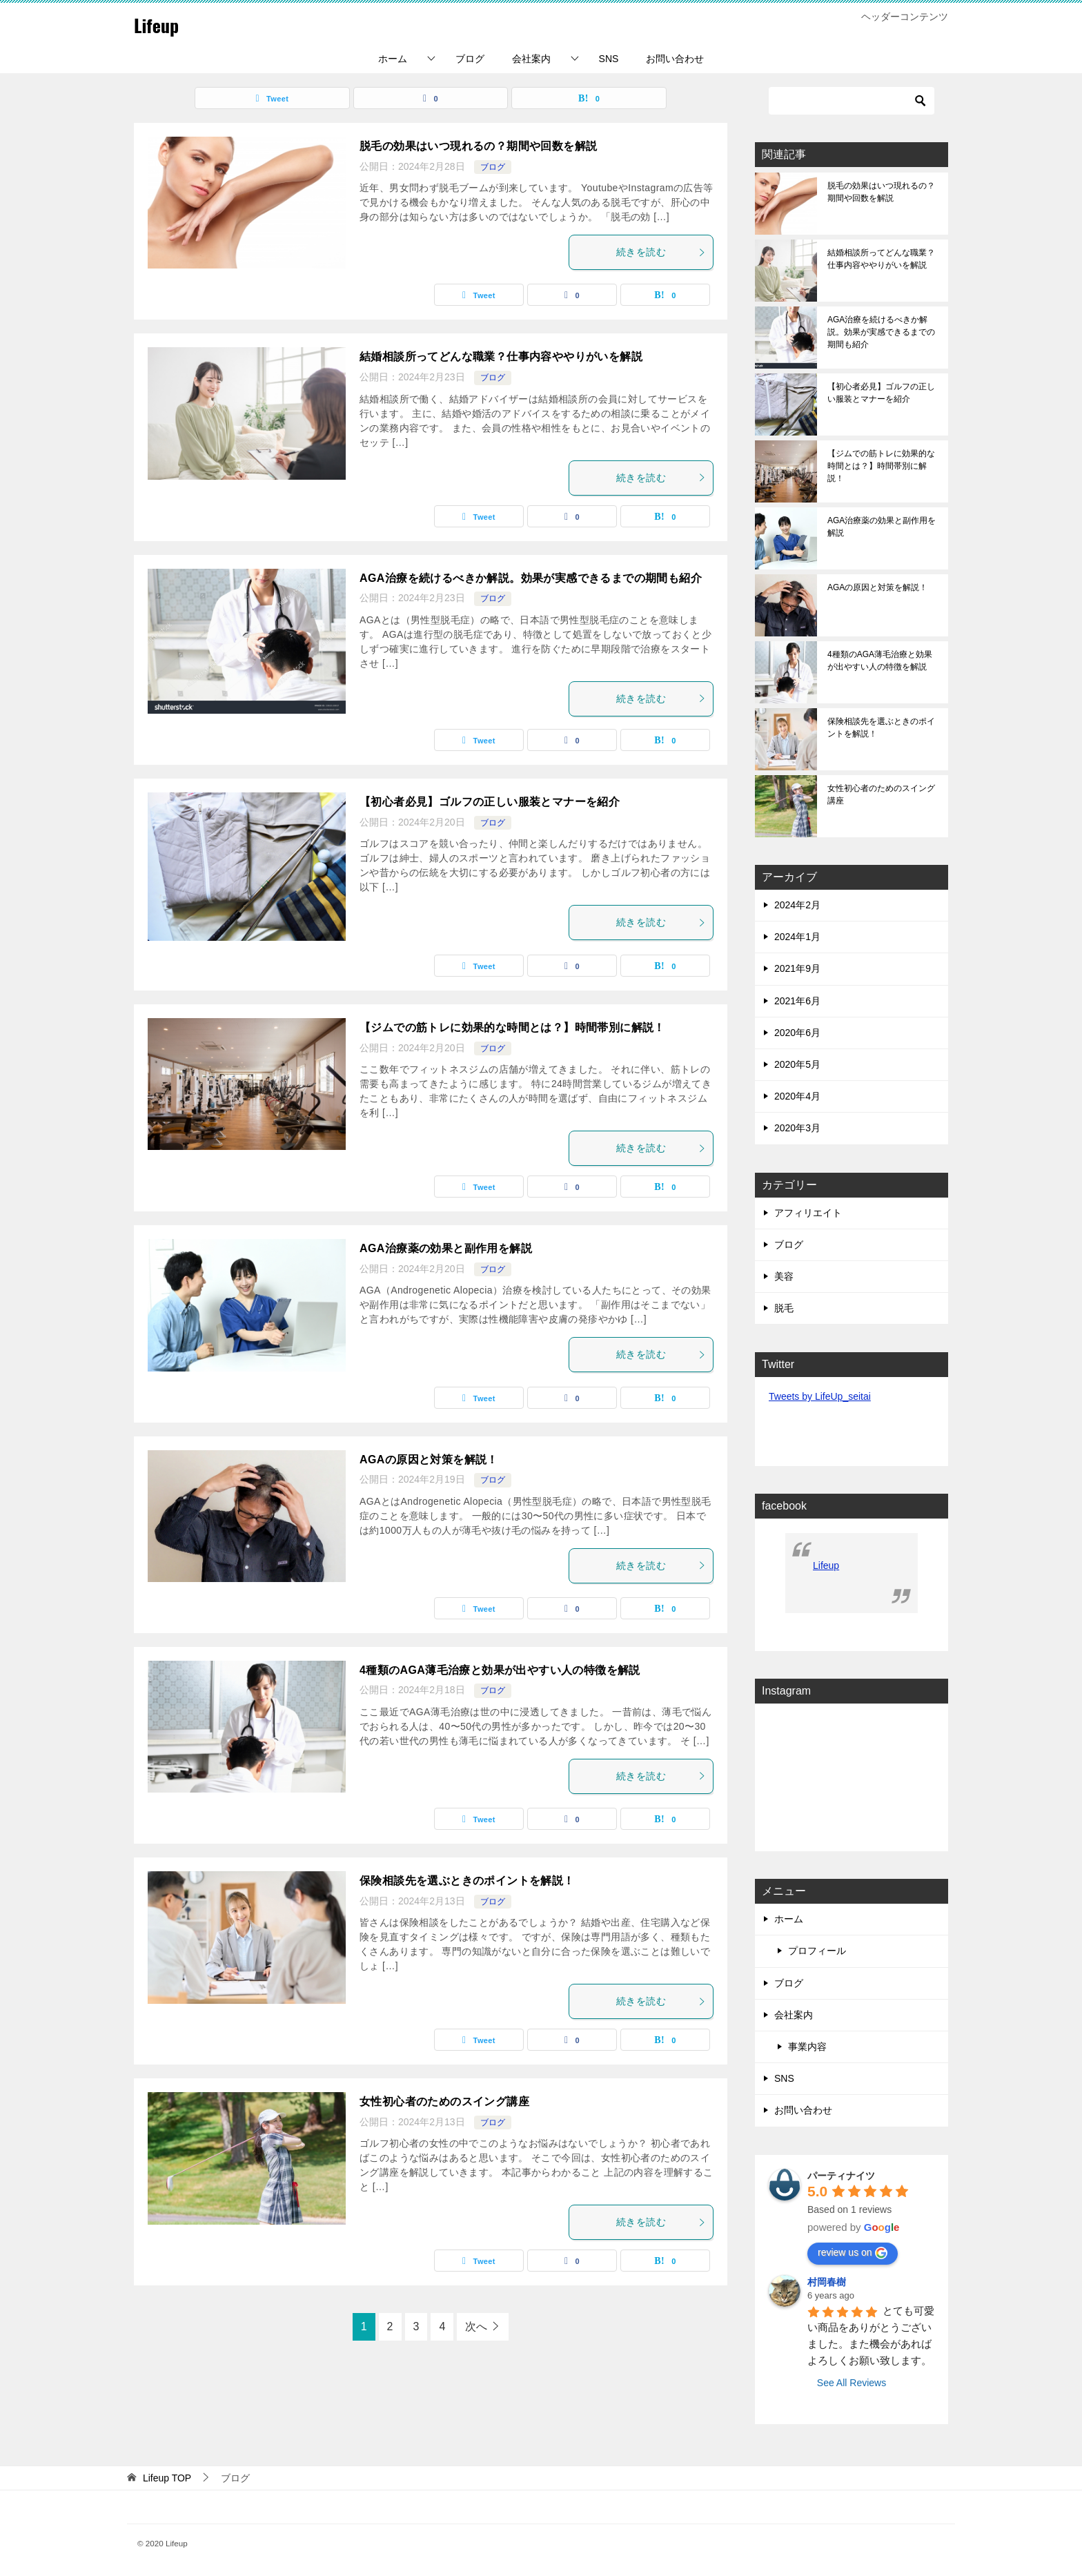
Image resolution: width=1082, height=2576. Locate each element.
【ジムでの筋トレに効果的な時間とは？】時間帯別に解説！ (512, 1027)
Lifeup (160, 23)
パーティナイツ (841, 2175)
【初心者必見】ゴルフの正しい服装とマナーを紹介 (490, 802)
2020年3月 (797, 1127)
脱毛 (784, 1308)
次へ (476, 2326)
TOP (167, 2478)
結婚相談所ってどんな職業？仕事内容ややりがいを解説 (501, 356)
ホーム (392, 58)
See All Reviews (851, 2382)
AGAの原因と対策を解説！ (429, 1459)
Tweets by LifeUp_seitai (820, 1396)
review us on (852, 2253)
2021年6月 (797, 1000)
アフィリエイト (808, 1212)
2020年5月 (797, 1064)
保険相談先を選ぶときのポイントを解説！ (467, 1880)
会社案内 (531, 58)
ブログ (469, 58)
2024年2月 (797, 904)
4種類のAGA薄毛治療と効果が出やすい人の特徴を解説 (500, 1670)
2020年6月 (797, 1032)
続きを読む (661, 251)
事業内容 (807, 2046)
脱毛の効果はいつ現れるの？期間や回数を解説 (478, 146)
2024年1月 (797, 936)
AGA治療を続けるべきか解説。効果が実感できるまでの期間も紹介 (531, 578)
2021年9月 (797, 968)
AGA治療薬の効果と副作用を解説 (446, 1248)
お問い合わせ (675, 58)
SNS (609, 58)
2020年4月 (797, 1096)
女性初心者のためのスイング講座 (444, 2101)
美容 (784, 1276)
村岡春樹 (826, 2281)
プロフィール (817, 1950)
